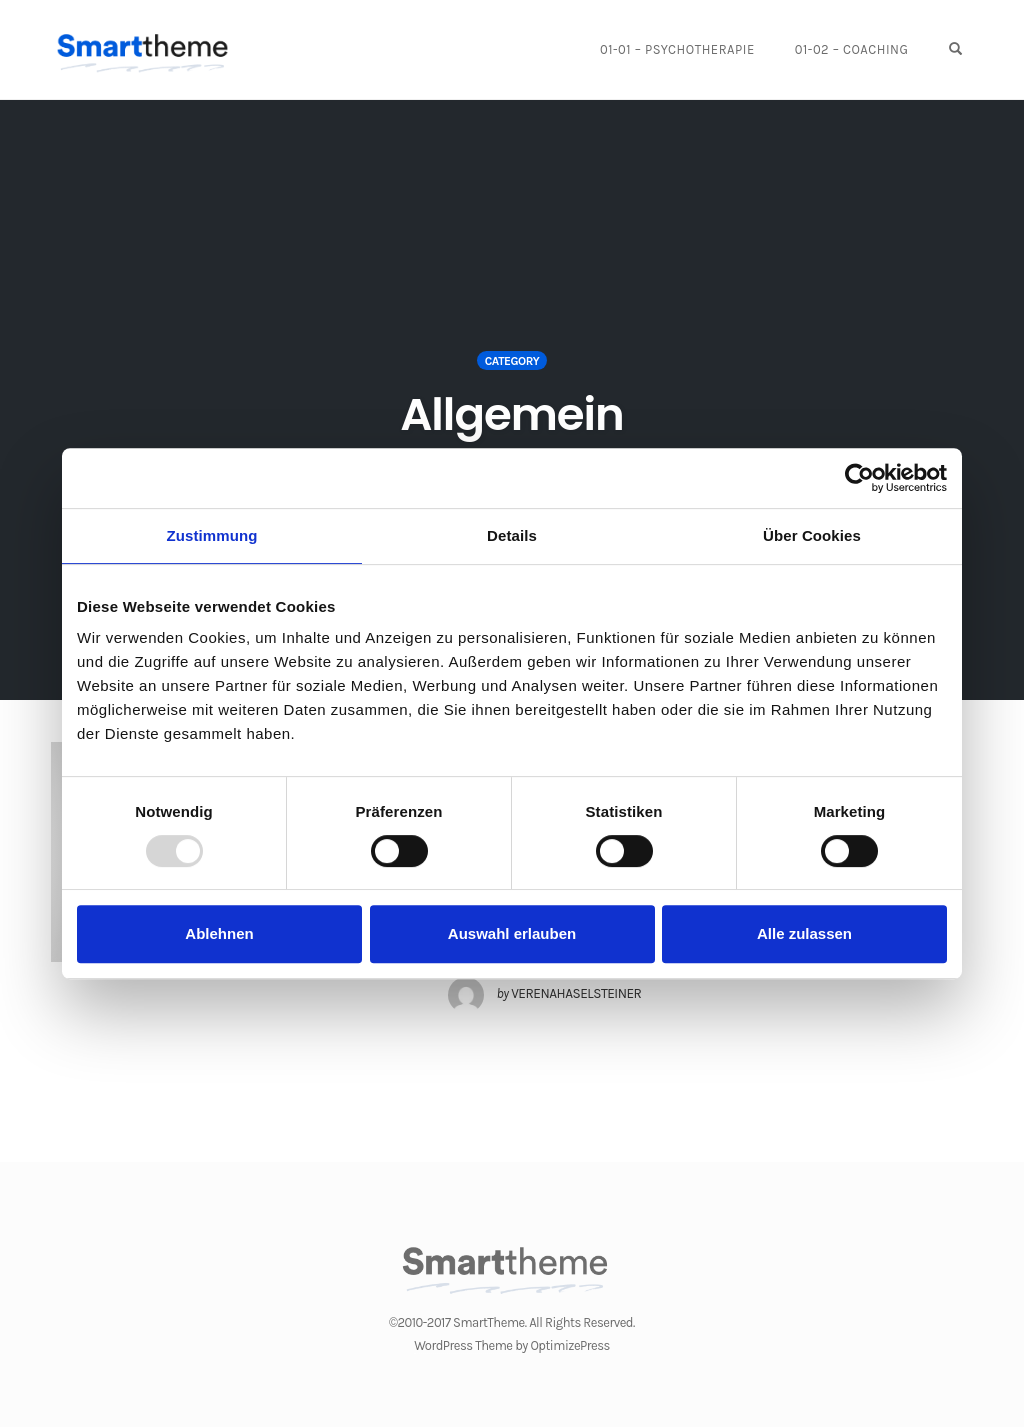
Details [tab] (512, 535)
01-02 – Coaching (852, 49)
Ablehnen (219, 933)
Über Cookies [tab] (812, 535)
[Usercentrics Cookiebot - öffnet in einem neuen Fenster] (859, 478)
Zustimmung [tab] (212, 535)
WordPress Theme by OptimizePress (512, 1345)
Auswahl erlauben (512, 933)
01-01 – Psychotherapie (677, 49)
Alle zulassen (804, 933)
